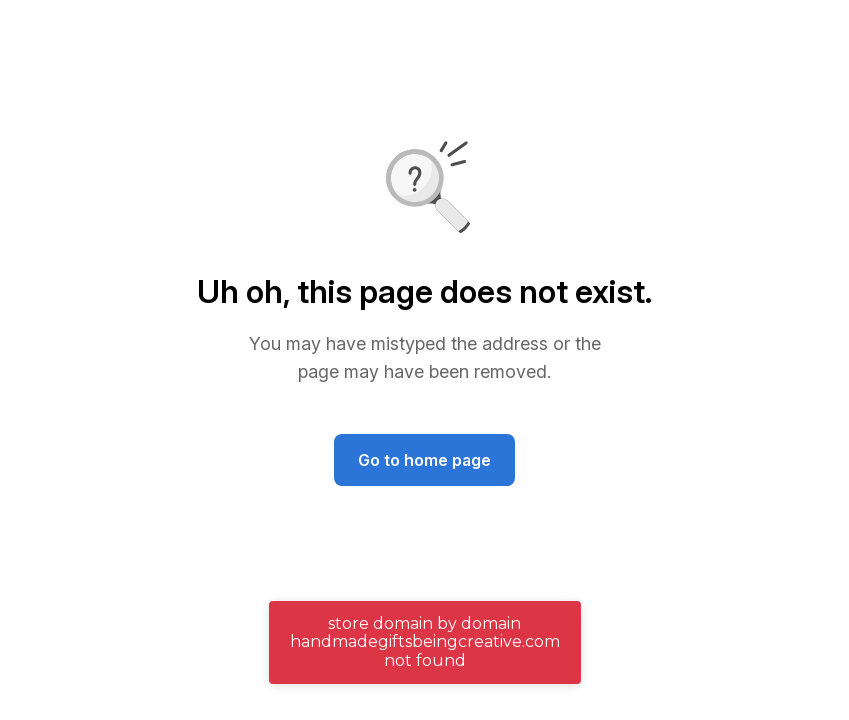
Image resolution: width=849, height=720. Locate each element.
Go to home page (424, 460)
